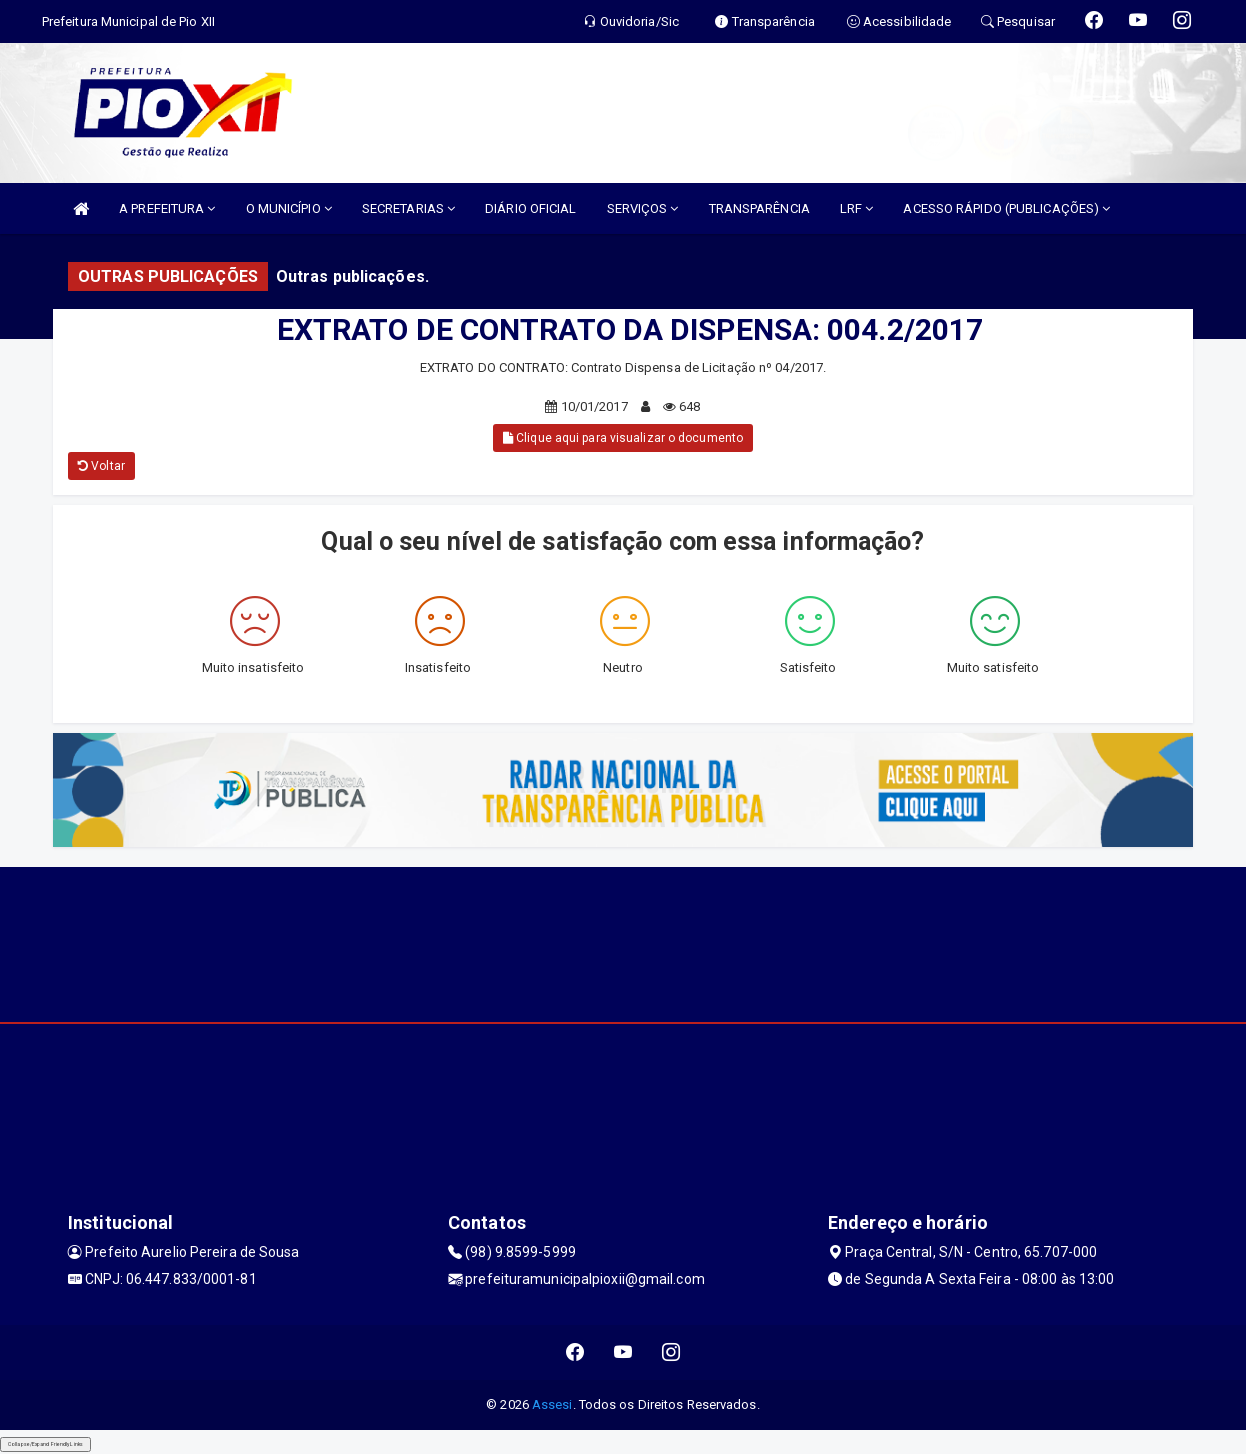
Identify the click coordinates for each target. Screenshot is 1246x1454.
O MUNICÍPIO (289, 208)
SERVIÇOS (643, 208)
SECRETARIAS (408, 208)
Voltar (101, 466)
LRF (857, 208)
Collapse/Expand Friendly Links (45, 1444)
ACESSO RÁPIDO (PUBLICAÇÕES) (1006, 208)
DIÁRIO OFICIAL (530, 208)
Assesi (552, 1404)
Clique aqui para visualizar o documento (623, 438)
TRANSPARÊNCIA (759, 208)
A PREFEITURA (167, 208)
